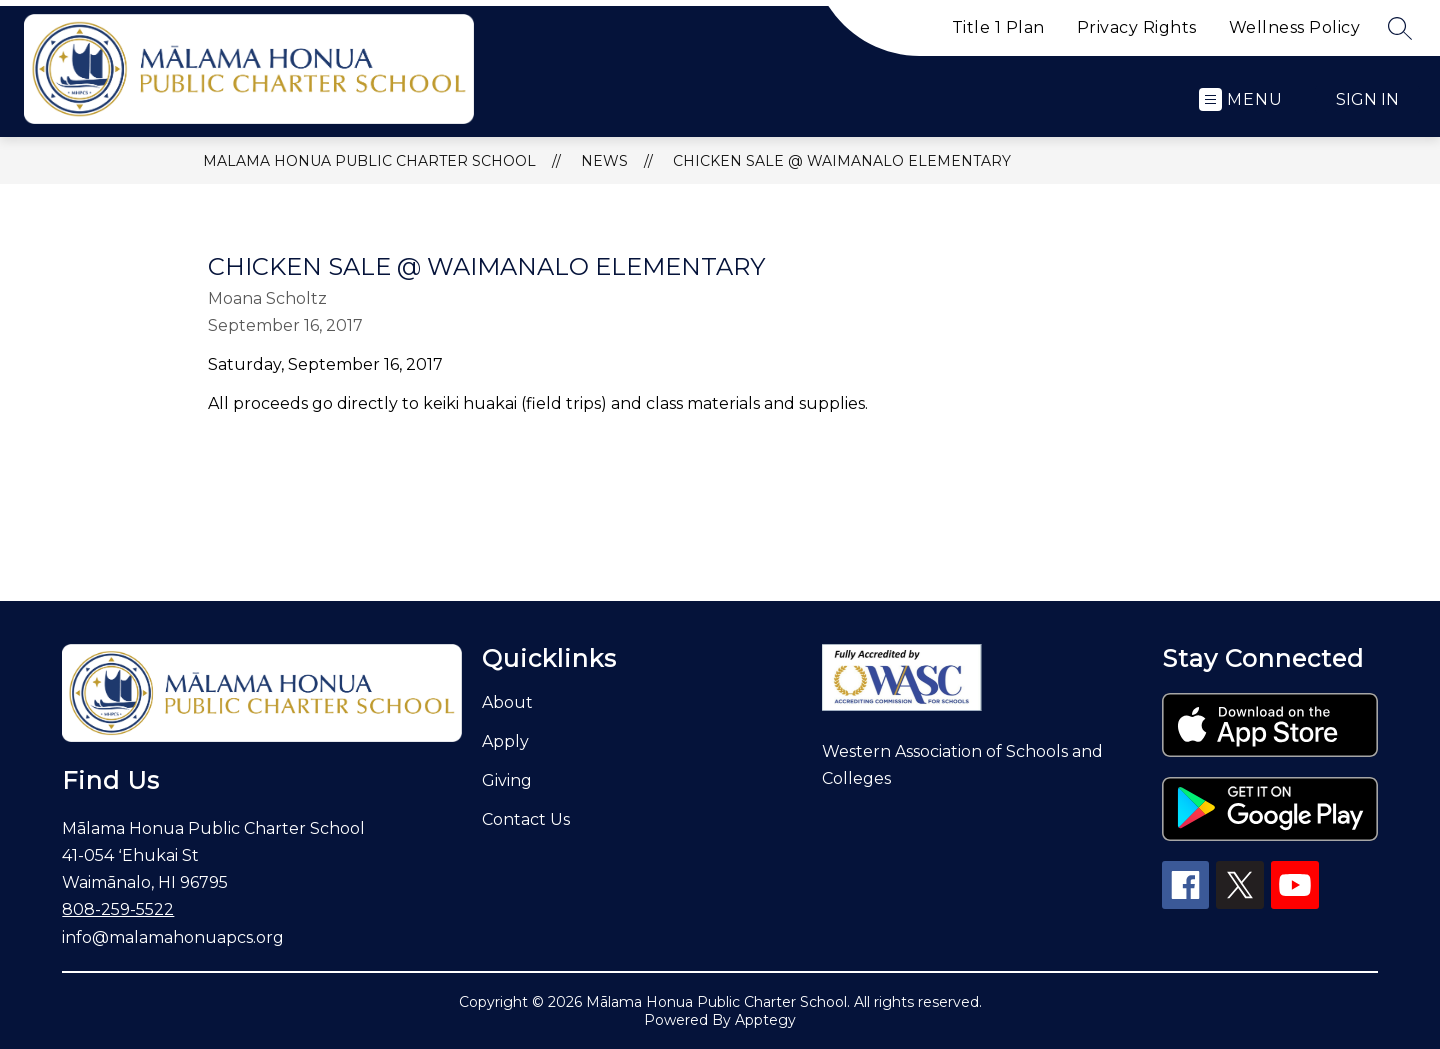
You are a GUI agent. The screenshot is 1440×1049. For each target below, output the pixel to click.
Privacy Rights (1137, 27)
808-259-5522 (118, 909)
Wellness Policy (1295, 27)
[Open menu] (1241, 99)
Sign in (1367, 99)
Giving (507, 780)
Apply (505, 741)
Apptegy (765, 1020)
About (507, 702)
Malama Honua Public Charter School (369, 161)
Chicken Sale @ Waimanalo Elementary (842, 161)
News (604, 161)
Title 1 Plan (998, 27)
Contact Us (526, 819)
